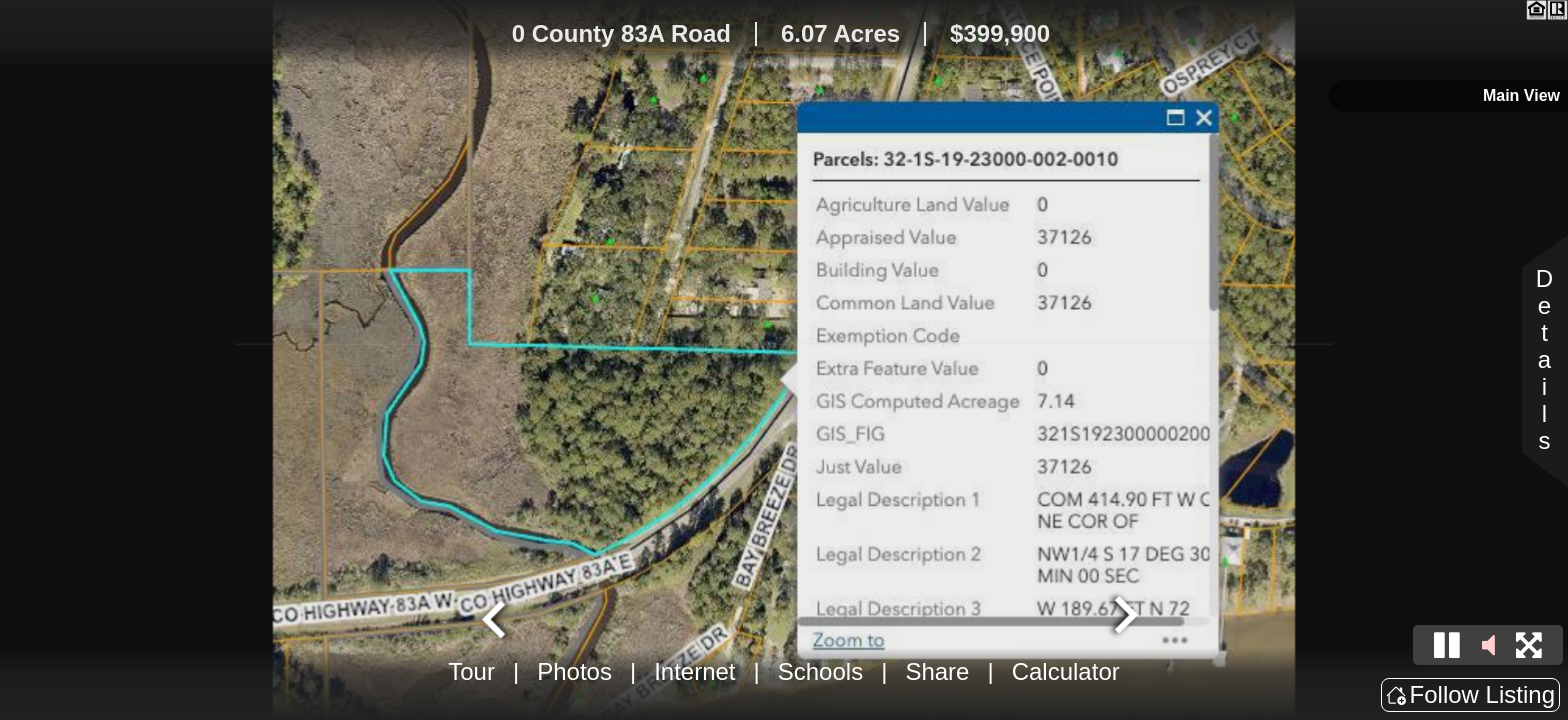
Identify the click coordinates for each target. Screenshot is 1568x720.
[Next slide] (1124, 617)
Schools (820, 671)
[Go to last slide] (496, 617)
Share (937, 671)
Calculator (1066, 671)
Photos (574, 671)
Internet (694, 671)
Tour (471, 671)
